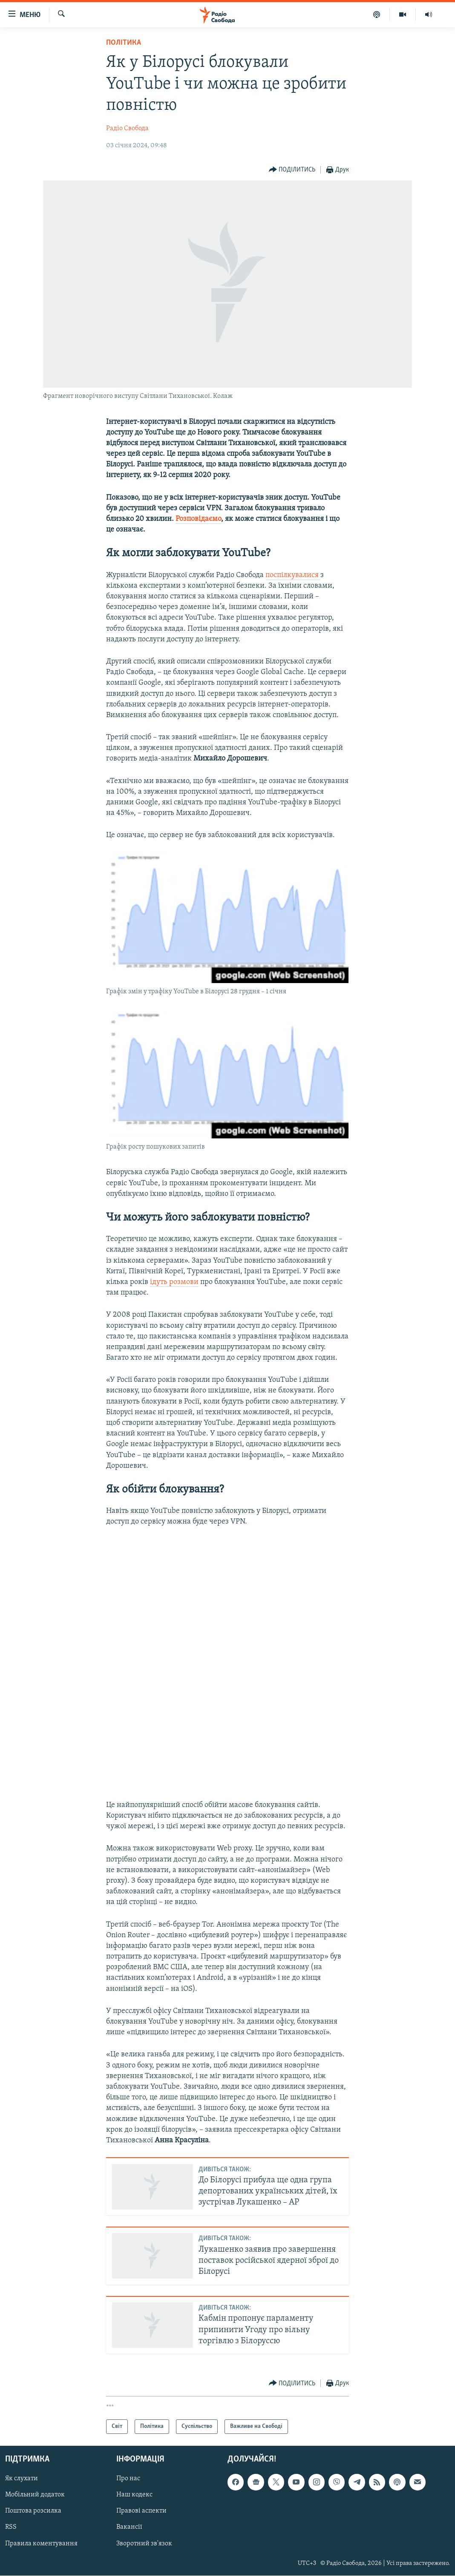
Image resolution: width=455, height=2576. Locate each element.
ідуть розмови (174, 1282)
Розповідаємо (198, 519)
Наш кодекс (134, 2495)
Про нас (128, 2479)
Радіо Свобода (127, 128)
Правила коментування (41, 2543)
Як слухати (21, 2479)
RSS (11, 2527)
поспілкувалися (292, 575)
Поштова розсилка (33, 2511)
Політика (123, 43)
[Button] (292, 170)
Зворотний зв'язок (144, 2543)
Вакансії (129, 2527)
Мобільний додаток (35, 2495)
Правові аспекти (141, 2511)
